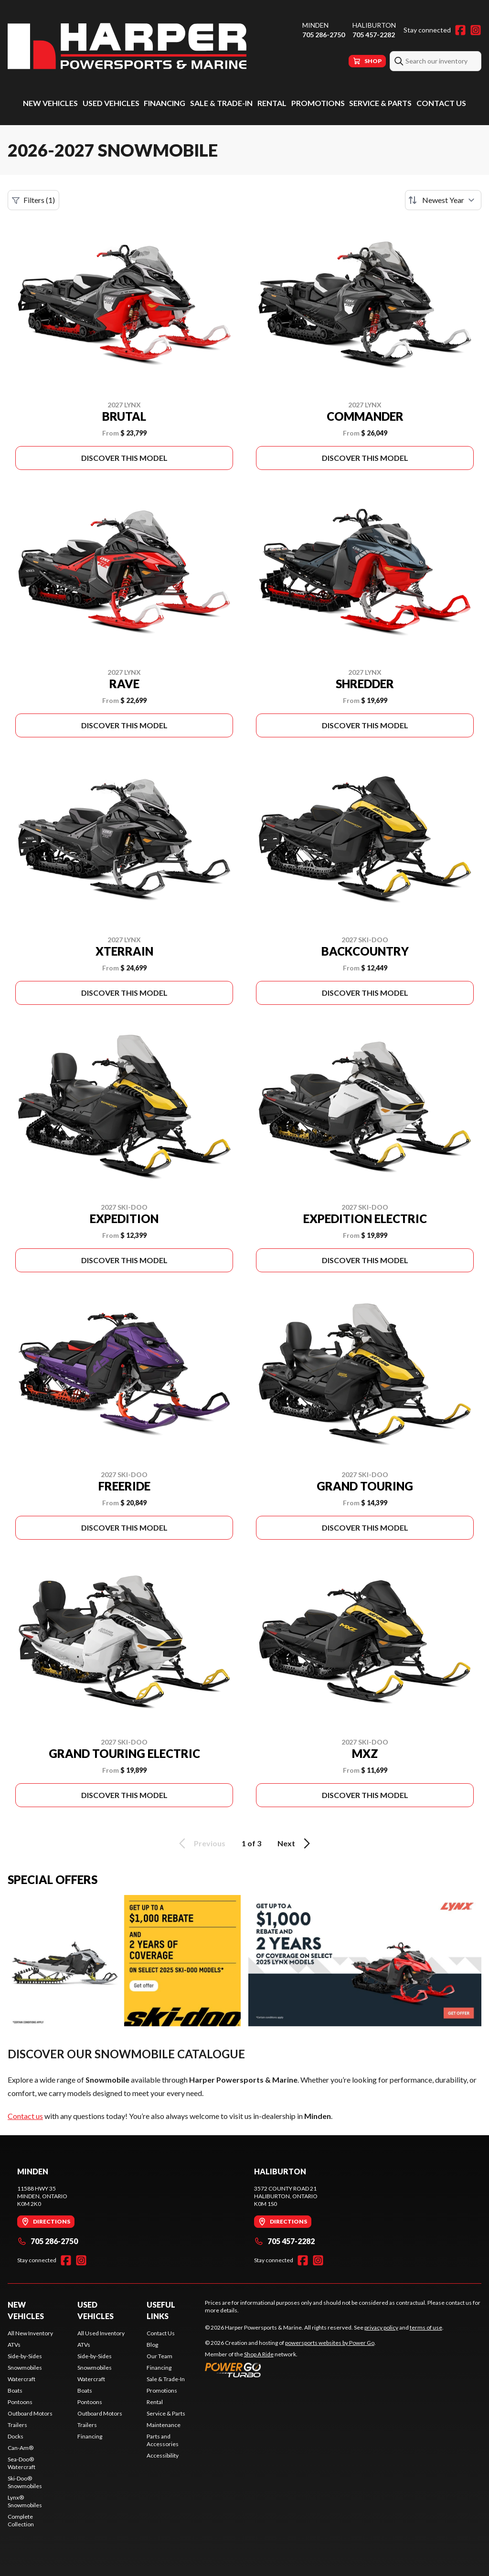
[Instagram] (475, 30)
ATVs (14, 2344)
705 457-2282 (373, 35)
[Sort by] (443, 200)
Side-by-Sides (25, 2356)
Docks (15, 2436)
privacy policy (381, 2327)
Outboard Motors (30, 2413)
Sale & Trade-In (221, 102)
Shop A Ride (259, 2354)
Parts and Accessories (163, 2440)
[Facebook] (460, 30)
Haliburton (374, 25)
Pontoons (20, 2402)
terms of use (426, 2327)
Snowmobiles (25, 2367)
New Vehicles (50, 102)
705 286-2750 (323, 35)
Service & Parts (380, 102)
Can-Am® (20, 2447)
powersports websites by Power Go (329, 2342)
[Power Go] (290, 2369)
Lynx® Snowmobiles (25, 2501)
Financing (164, 102)
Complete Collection (21, 2520)
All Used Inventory (101, 2333)
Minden (315, 25)
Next (295, 1843)
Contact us (25, 2115)
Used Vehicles (111, 102)
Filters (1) (33, 200)
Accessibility (163, 2455)
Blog (152, 2344)
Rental (272, 102)
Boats (15, 2390)
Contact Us (441, 102)
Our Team (159, 2356)
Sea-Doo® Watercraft (21, 2463)
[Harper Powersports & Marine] (127, 46)
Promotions (318, 102)
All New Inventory (30, 2333)
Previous (200, 1843)
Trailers (17, 2424)
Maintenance (164, 2424)
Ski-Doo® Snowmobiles (25, 2482)
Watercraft (21, 2379)
